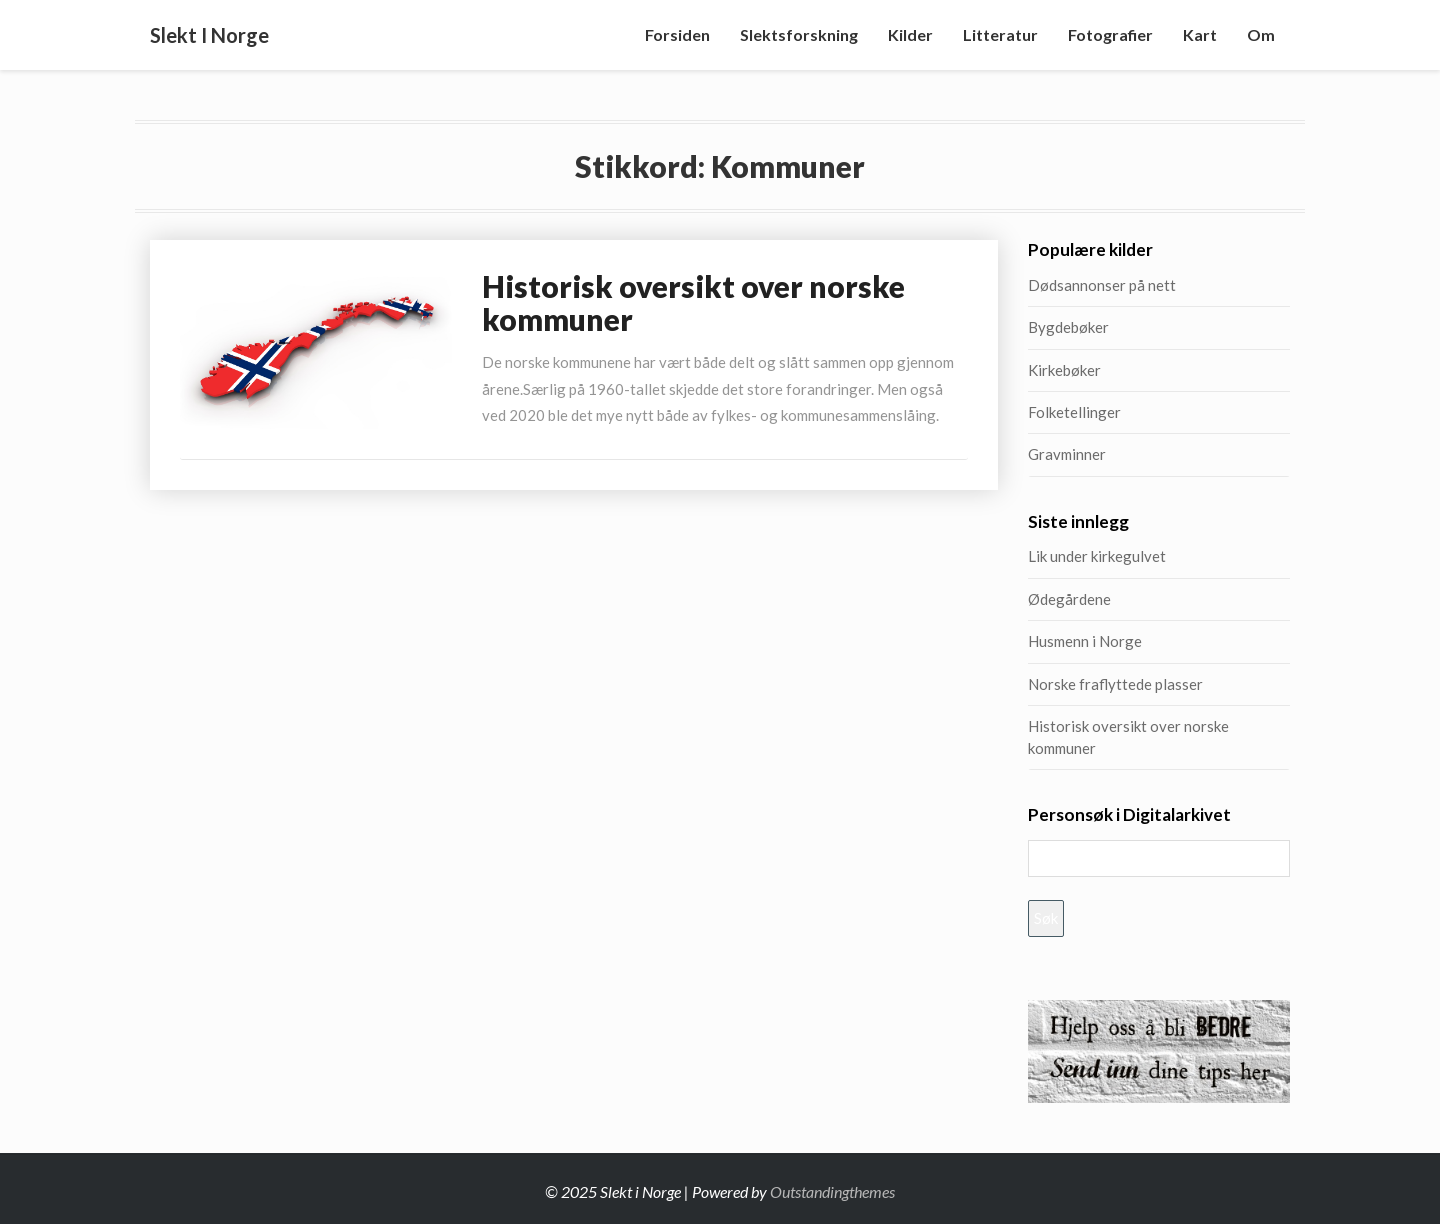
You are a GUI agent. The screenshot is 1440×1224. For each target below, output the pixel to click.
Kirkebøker (1064, 370)
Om (1261, 34)
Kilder (910, 34)
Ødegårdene (1069, 599)
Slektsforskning (799, 34)
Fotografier (1110, 34)
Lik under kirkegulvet (1097, 556)
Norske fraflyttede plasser (1115, 684)
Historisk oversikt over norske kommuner (693, 302)
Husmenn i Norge (1133, 641)
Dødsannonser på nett (1102, 285)
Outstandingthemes (832, 1191)
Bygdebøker (1068, 327)
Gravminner (1067, 454)
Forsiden (677, 34)
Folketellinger (1074, 412)
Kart (1200, 34)
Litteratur (1000, 34)
